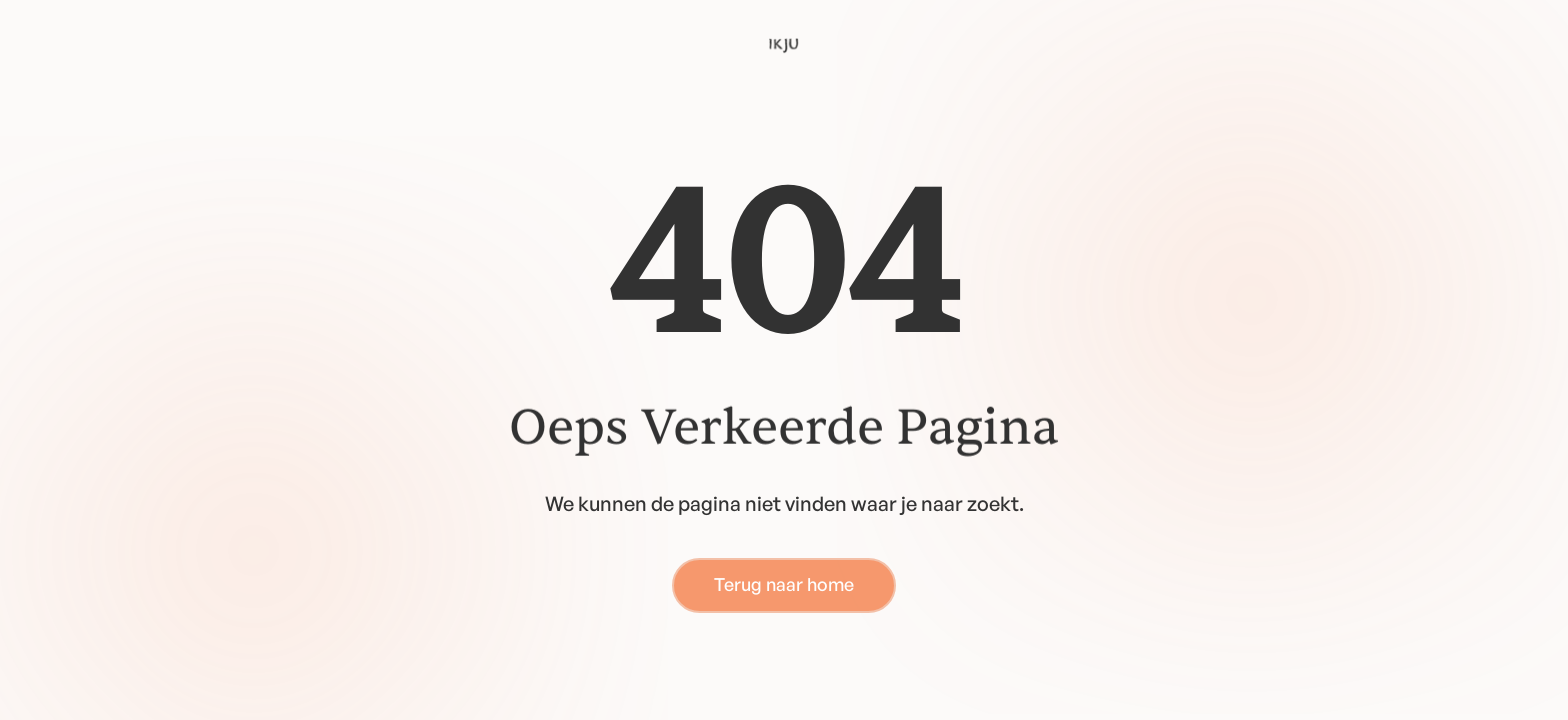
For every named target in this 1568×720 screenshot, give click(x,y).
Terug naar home (784, 584)
